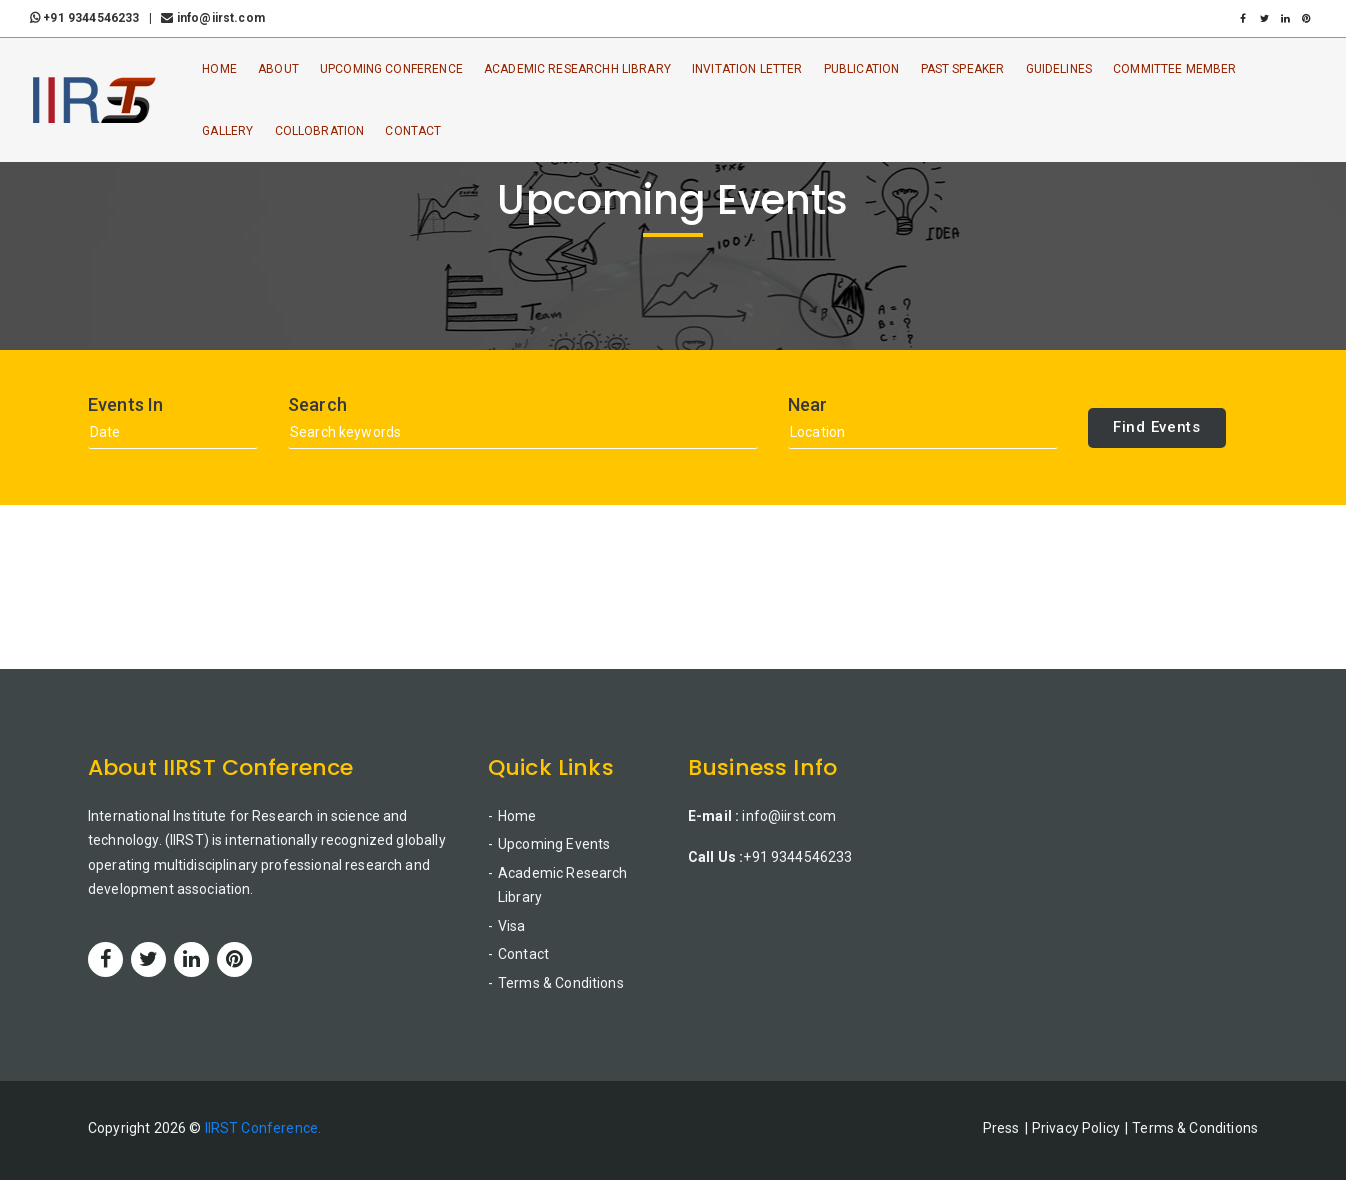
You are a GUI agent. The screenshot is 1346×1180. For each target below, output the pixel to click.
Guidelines (1059, 69)
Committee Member (1174, 69)
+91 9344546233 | (94, 18)
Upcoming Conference (391, 69)
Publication (862, 69)
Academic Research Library (563, 885)
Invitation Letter (747, 69)
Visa (512, 926)
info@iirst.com (212, 18)
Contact (414, 131)
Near (808, 405)
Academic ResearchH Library (577, 69)
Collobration (320, 131)
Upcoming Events (554, 844)
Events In (125, 405)
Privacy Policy (1076, 1128)
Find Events (1157, 427)
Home (219, 69)
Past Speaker (963, 69)
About (278, 69)
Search (317, 405)
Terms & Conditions (561, 983)
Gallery (227, 131)
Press (1001, 1128)
